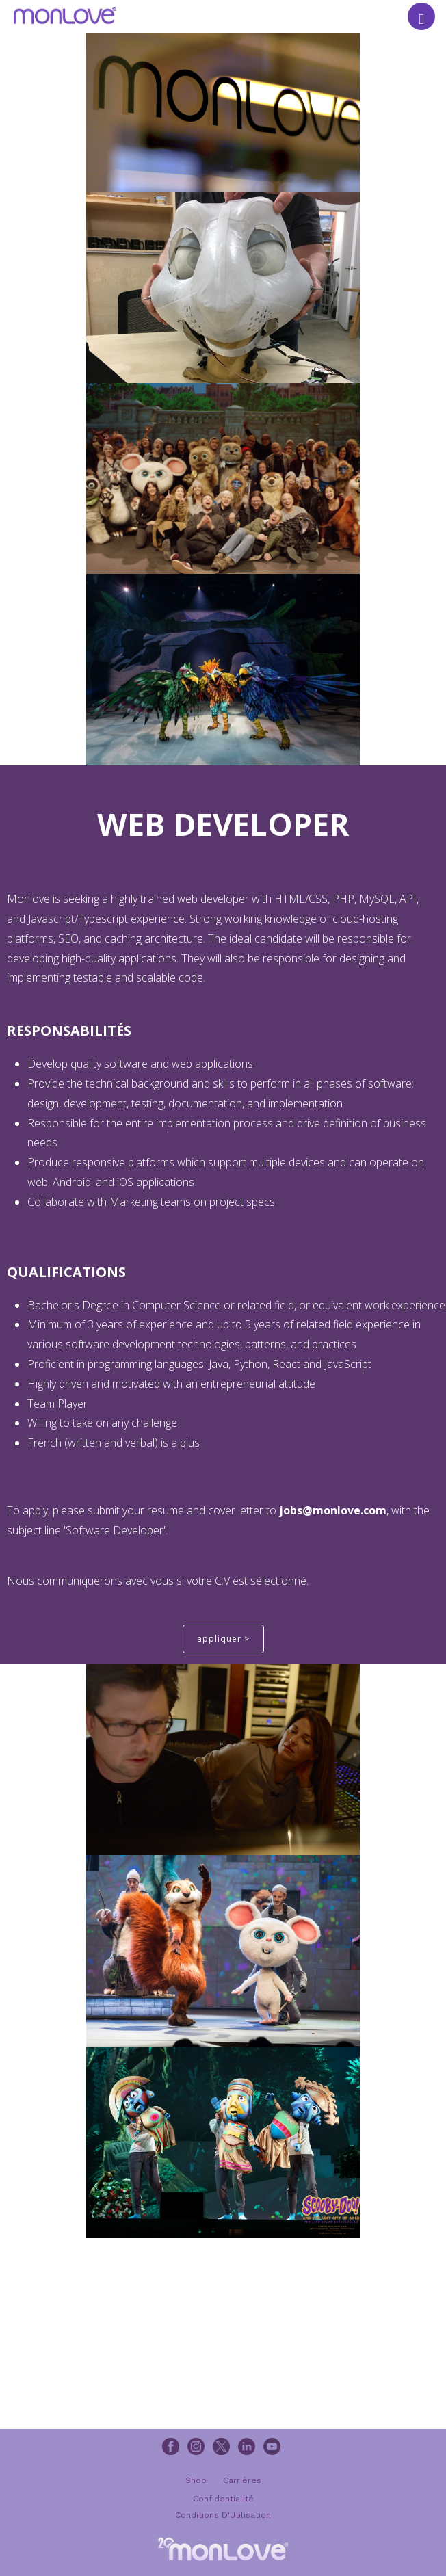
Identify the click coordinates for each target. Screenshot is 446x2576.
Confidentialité (223, 2498)
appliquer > (223, 1638)
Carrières (242, 2480)
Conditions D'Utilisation (223, 2515)
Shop (196, 2480)
